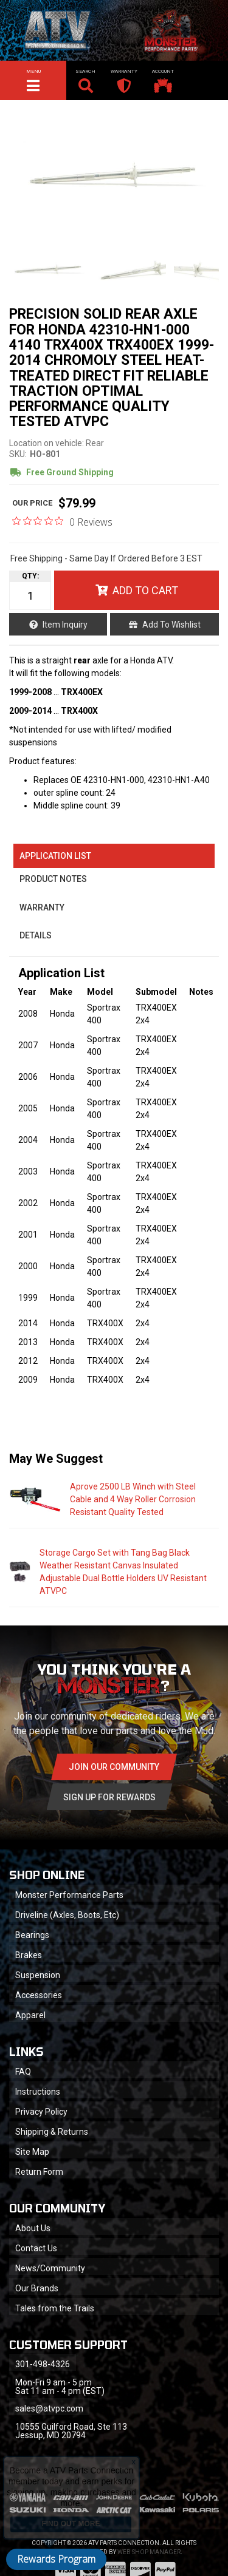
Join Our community (114, 1767)
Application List (55, 856)
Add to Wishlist (171, 624)
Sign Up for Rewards (109, 1797)
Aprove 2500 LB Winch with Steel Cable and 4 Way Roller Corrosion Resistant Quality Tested (133, 1499)
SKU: (18, 454)
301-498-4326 (42, 2364)
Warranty (41, 907)
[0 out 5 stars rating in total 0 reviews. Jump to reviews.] (62, 521)
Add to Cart (145, 590)
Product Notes (53, 879)
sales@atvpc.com (49, 2408)
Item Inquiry (65, 624)
